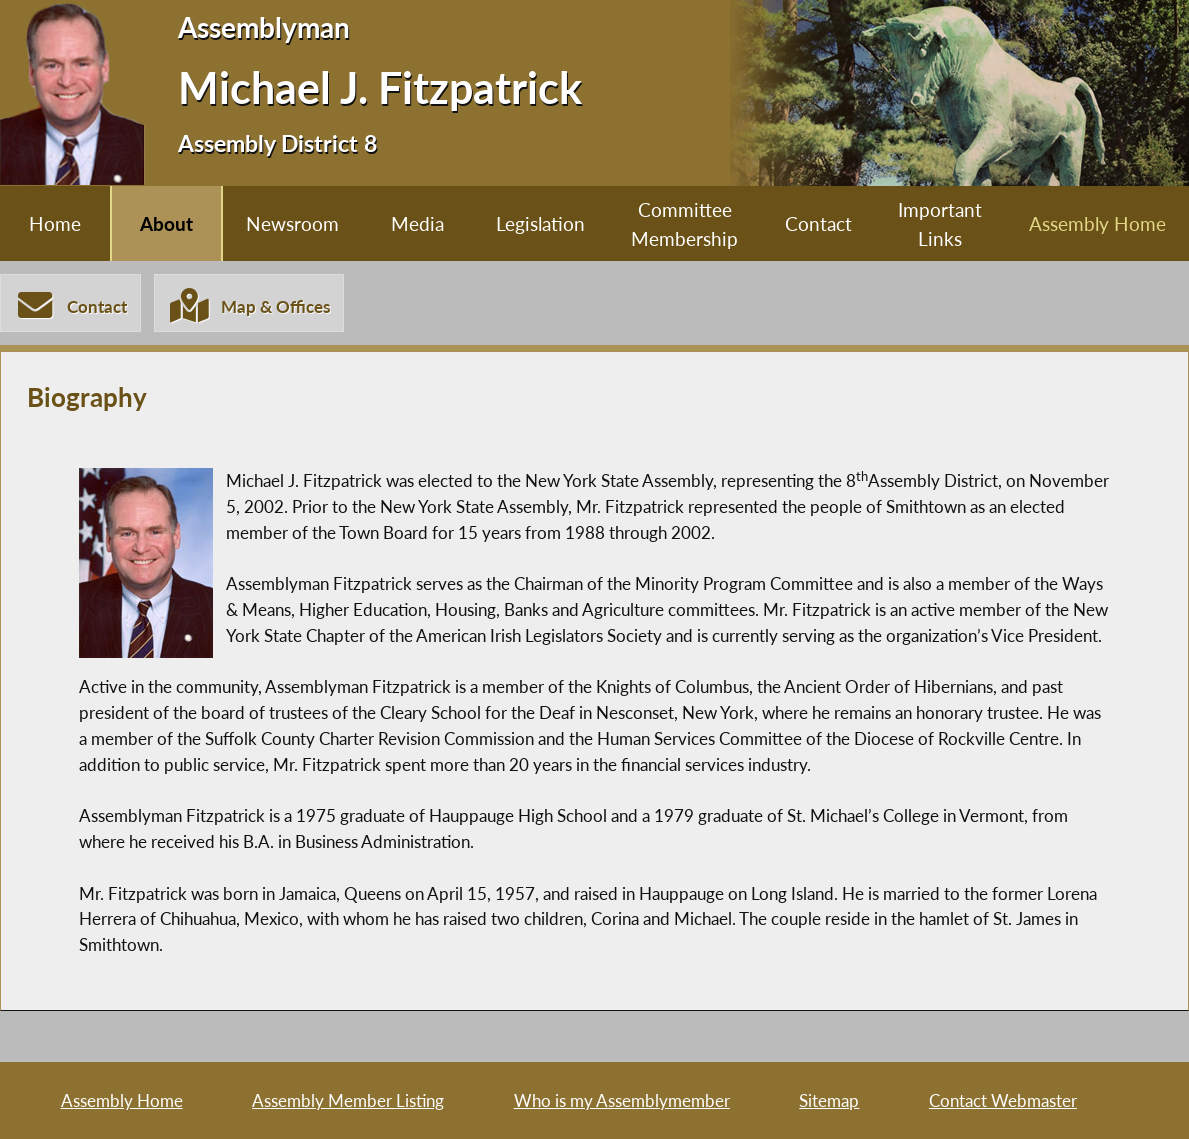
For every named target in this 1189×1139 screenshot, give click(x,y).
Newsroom (292, 223)
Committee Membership (684, 224)
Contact (818, 223)
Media (417, 223)
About (166, 223)
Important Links (940, 224)
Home (55, 223)
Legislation (540, 223)
